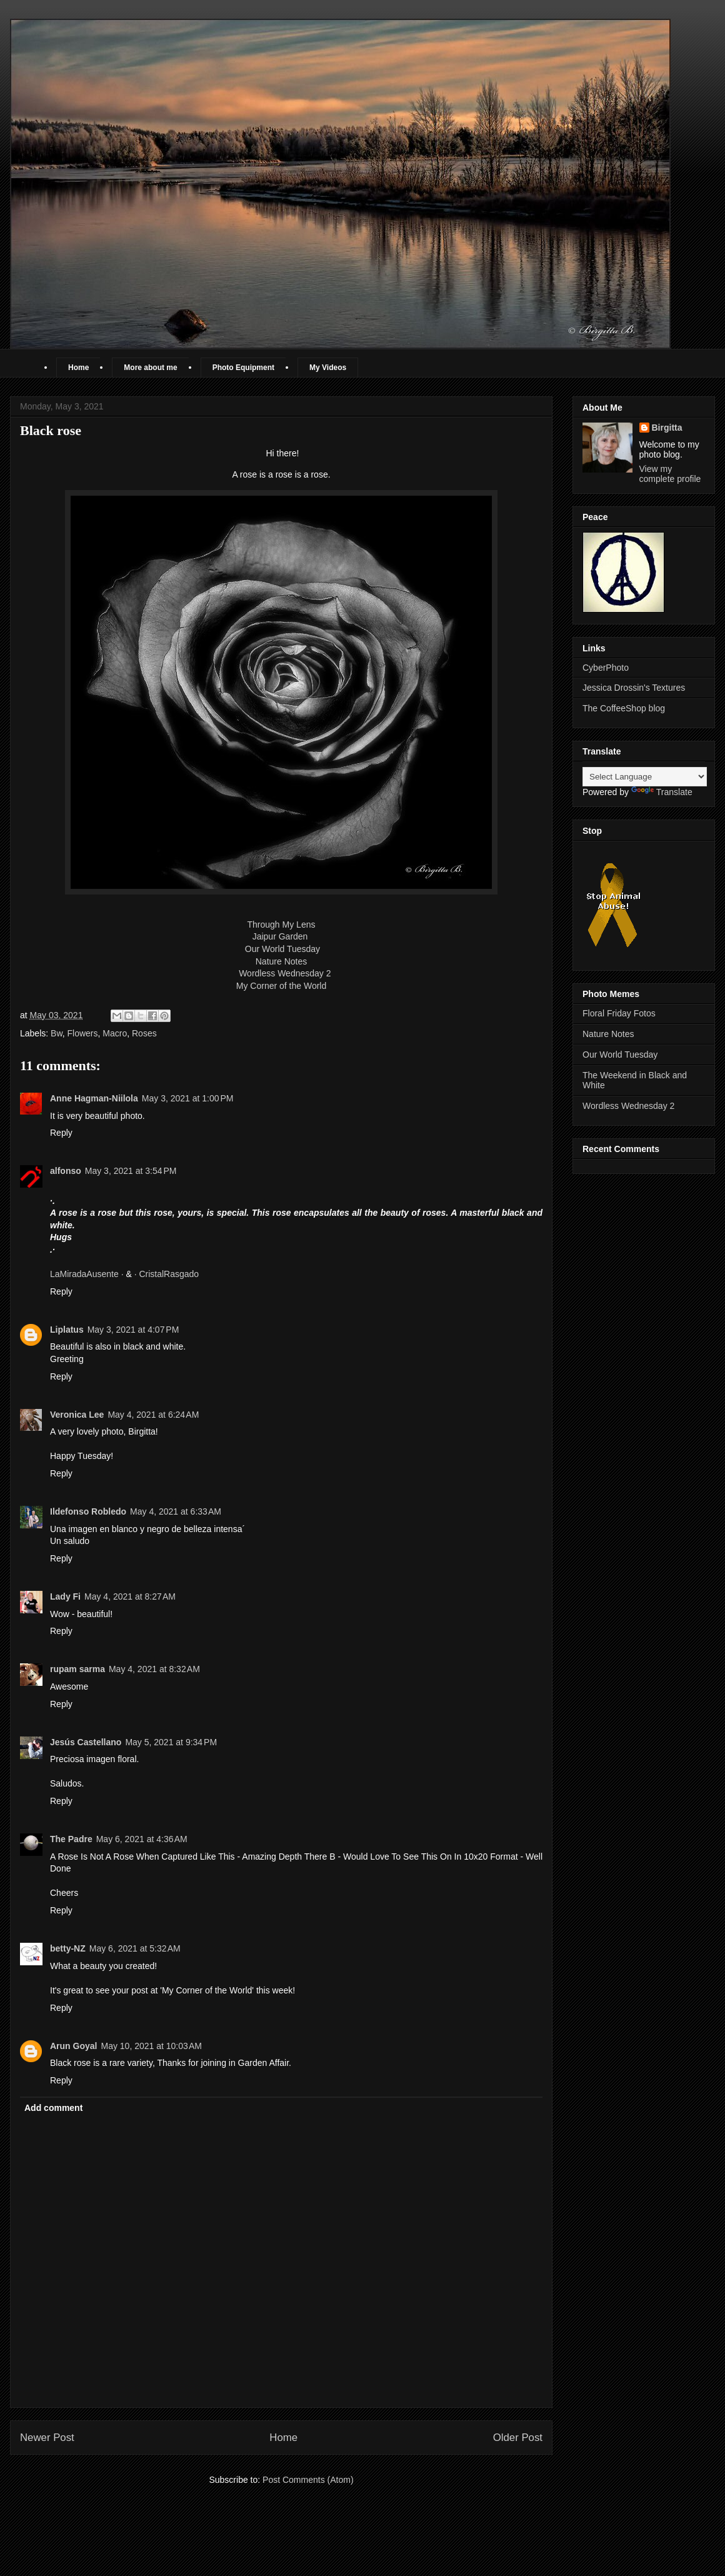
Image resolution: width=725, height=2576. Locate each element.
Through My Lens (282, 925)
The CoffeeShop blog (623, 708)
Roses (144, 1033)
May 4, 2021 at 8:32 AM (154, 1669)
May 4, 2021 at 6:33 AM (175, 1511)
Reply (61, 1133)
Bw (56, 1033)
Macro (114, 1033)
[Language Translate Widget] (644, 776)
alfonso (65, 1171)
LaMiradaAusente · (88, 1274)
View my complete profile (670, 474)
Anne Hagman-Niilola (94, 1098)
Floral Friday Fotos (619, 1013)
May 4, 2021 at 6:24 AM (153, 1415)
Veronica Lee (77, 1415)
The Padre (71, 1839)
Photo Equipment (243, 367)
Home (78, 367)
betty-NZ (68, 1948)
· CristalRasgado (166, 1274)
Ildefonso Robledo (88, 1511)
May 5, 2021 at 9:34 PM (171, 1742)
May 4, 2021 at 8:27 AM (130, 1596)
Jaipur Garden (281, 936)
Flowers (83, 1033)
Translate (661, 792)
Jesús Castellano (85, 1742)
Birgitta (667, 428)
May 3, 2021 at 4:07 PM (133, 1330)
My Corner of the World (281, 986)
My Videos (327, 367)
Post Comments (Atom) (307, 2480)
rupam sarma (77, 1669)
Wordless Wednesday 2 (285, 973)
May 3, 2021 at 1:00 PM (188, 1098)
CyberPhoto (605, 668)
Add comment (53, 2108)
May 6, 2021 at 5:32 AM (135, 1948)
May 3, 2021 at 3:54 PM (131, 1171)
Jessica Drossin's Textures (633, 688)
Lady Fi (65, 1596)
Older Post (517, 2437)
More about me (150, 367)
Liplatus (67, 1330)
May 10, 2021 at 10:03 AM (151, 2046)
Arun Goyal (73, 2046)
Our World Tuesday (282, 949)
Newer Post (47, 2437)
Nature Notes (281, 961)
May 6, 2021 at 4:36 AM (142, 1839)
